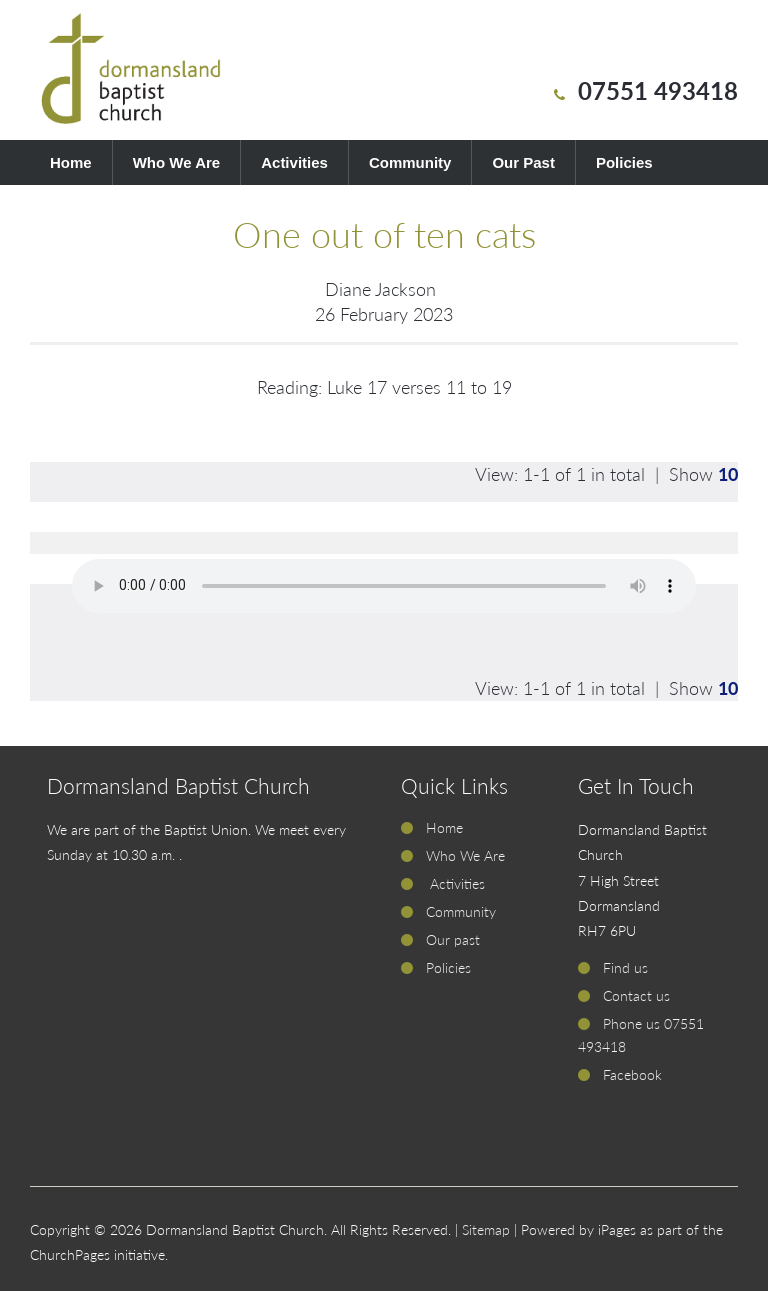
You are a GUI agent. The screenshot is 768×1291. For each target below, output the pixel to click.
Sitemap (486, 1229)
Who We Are (177, 162)
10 (728, 474)
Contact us (636, 995)
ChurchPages (70, 1254)
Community (410, 162)
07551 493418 (658, 90)
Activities (294, 162)
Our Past (523, 162)
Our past (453, 939)
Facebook (632, 1074)
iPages (617, 1229)
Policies (624, 162)
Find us (625, 967)
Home (71, 162)
